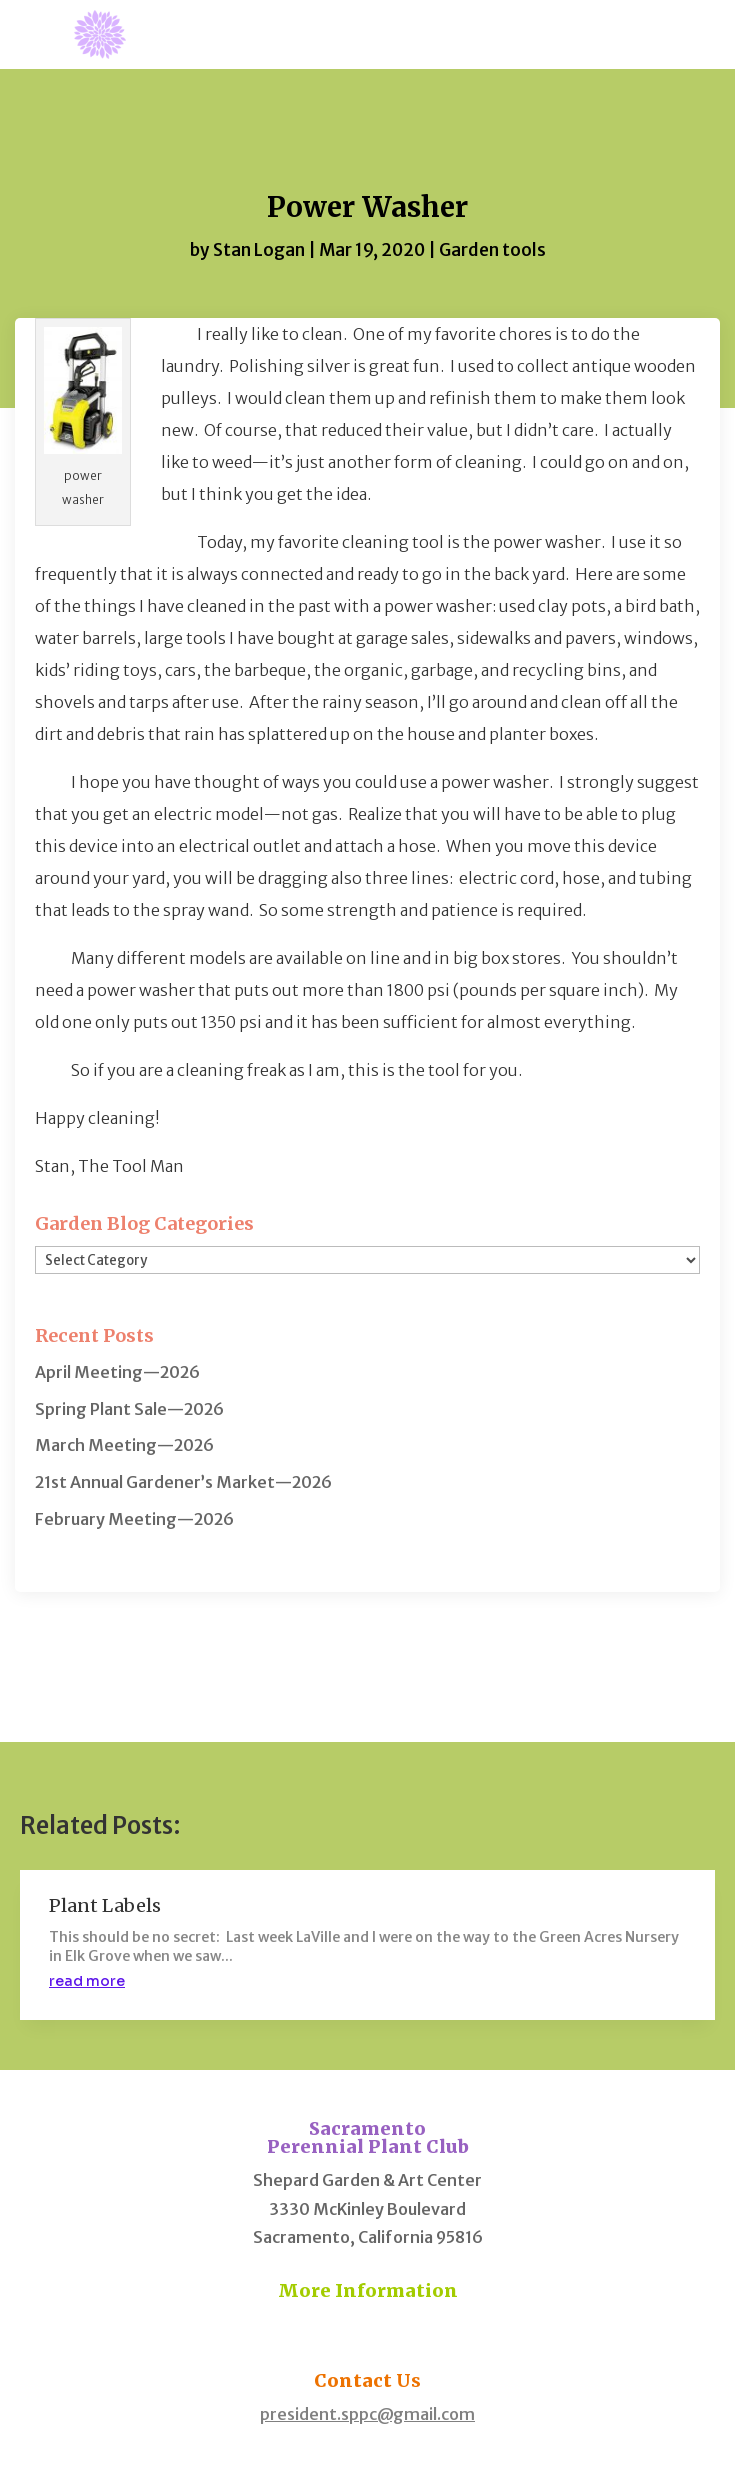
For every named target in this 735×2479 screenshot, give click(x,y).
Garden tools (492, 250)
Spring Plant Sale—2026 (129, 1409)
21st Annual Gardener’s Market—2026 (183, 1482)
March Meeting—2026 (124, 1445)
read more (87, 1981)
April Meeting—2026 (117, 1372)
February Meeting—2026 (134, 1519)
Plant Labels (105, 1905)
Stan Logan (259, 250)
